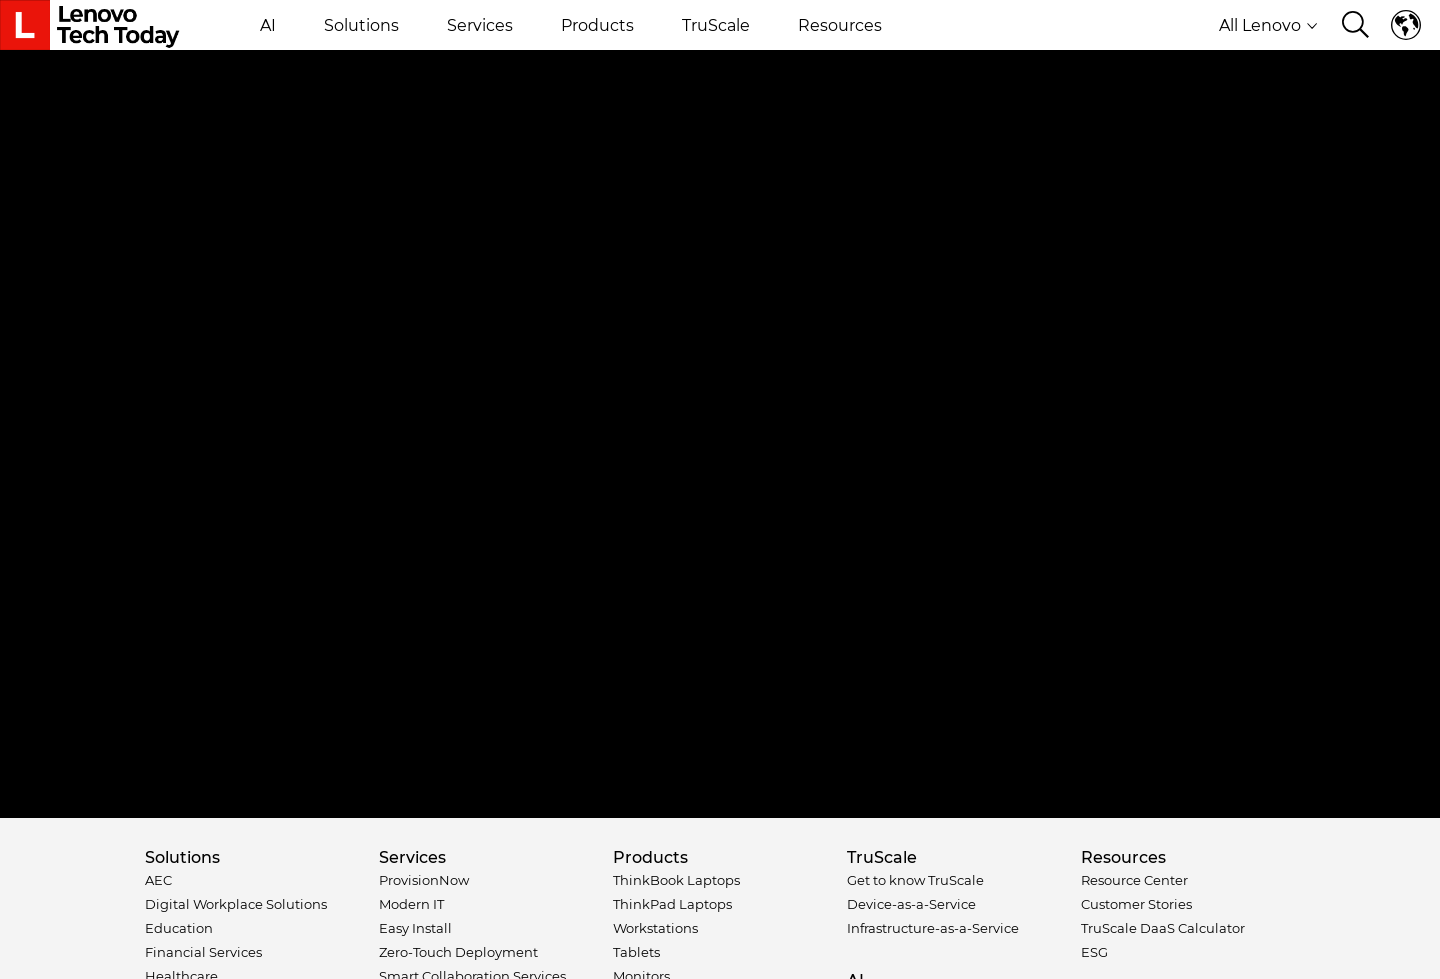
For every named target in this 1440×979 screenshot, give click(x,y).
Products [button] (597, 25)
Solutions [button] (361, 25)
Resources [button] (840, 25)
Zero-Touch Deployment (458, 952)
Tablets (636, 952)
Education (179, 928)
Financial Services (203, 952)
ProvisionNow (424, 880)
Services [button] (480, 25)
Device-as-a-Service (911, 904)
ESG (1094, 952)
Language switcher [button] (1406, 25)
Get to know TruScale (915, 880)
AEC (158, 880)
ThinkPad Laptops (672, 904)
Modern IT (411, 904)
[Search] (1355, 26)
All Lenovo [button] (1268, 25)
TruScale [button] (716, 25)
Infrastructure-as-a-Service (933, 928)
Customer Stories (1136, 904)
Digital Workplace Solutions (236, 904)
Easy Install (415, 928)
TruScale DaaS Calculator (1163, 928)
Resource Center (1134, 880)
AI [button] (268, 25)
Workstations (655, 928)
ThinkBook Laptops (676, 880)
